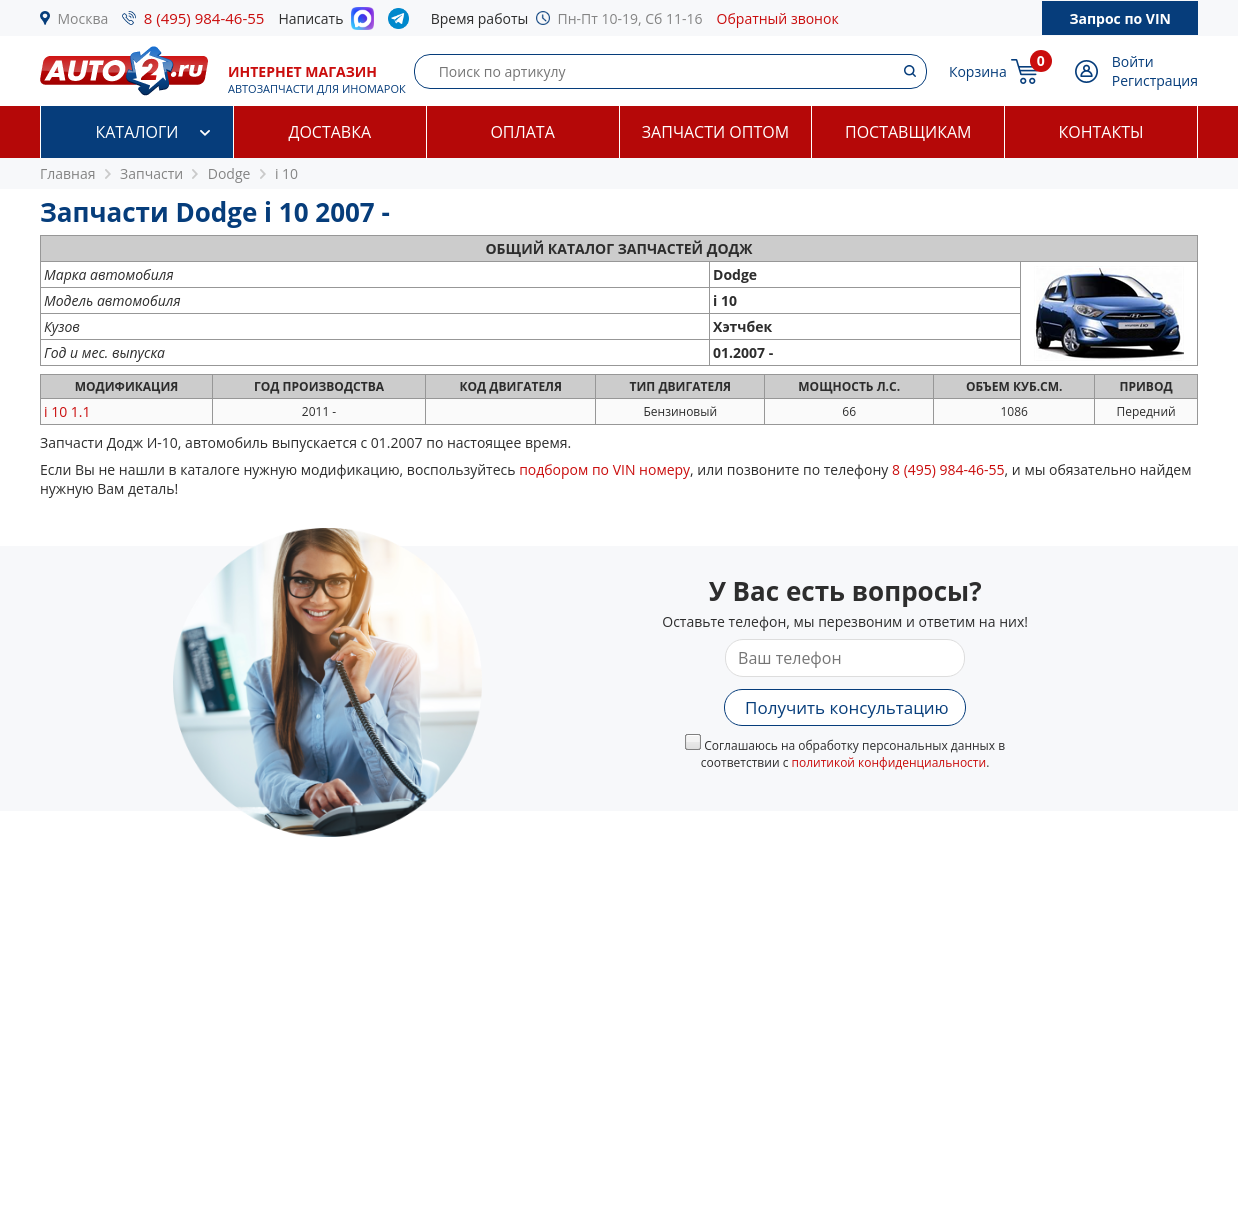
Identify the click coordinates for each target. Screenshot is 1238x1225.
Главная (68, 173)
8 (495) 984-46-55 (204, 18)
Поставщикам (908, 132)
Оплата (522, 132)
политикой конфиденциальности (889, 762)
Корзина (978, 71)
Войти (1133, 61)
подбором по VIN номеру (604, 469)
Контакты (1101, 132)
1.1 (67, 411)
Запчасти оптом (715, 132)
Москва (83, 18)
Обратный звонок (778, 18)
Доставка (329, 132)
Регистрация (1155, 80)
